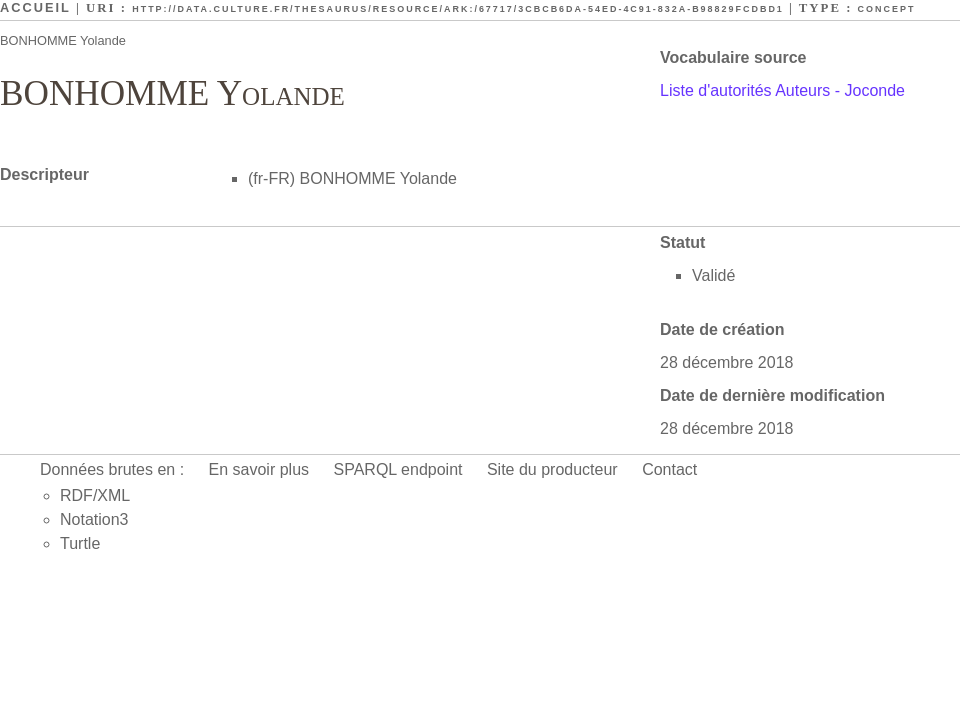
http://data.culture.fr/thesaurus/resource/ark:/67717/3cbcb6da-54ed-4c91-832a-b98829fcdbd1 (458, 9)
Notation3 (94, 519)
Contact (669, 469)
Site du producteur (552, 469)
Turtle (80, 543)
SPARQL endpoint (398, 469)
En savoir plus (259, 469)
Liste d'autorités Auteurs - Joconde (782, 90)
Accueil (35, 7)
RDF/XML (95, 495)
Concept (887, 9)
